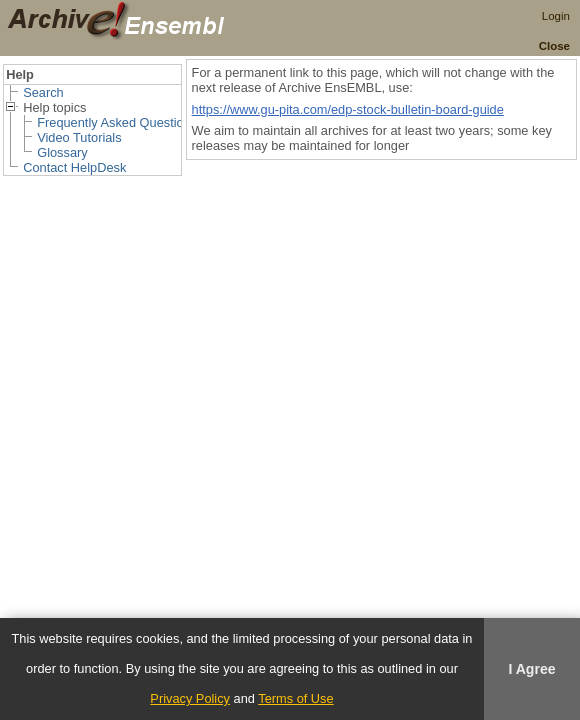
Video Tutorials (79, 137)
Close (554, 46)
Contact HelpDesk (74, 167)
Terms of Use (295, 698)
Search (43, 92)
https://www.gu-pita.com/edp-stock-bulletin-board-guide (348, 109)
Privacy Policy (190, 698)
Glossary (62, 152)
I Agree (531, 669)
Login (556, 16)
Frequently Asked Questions (117, 122)
